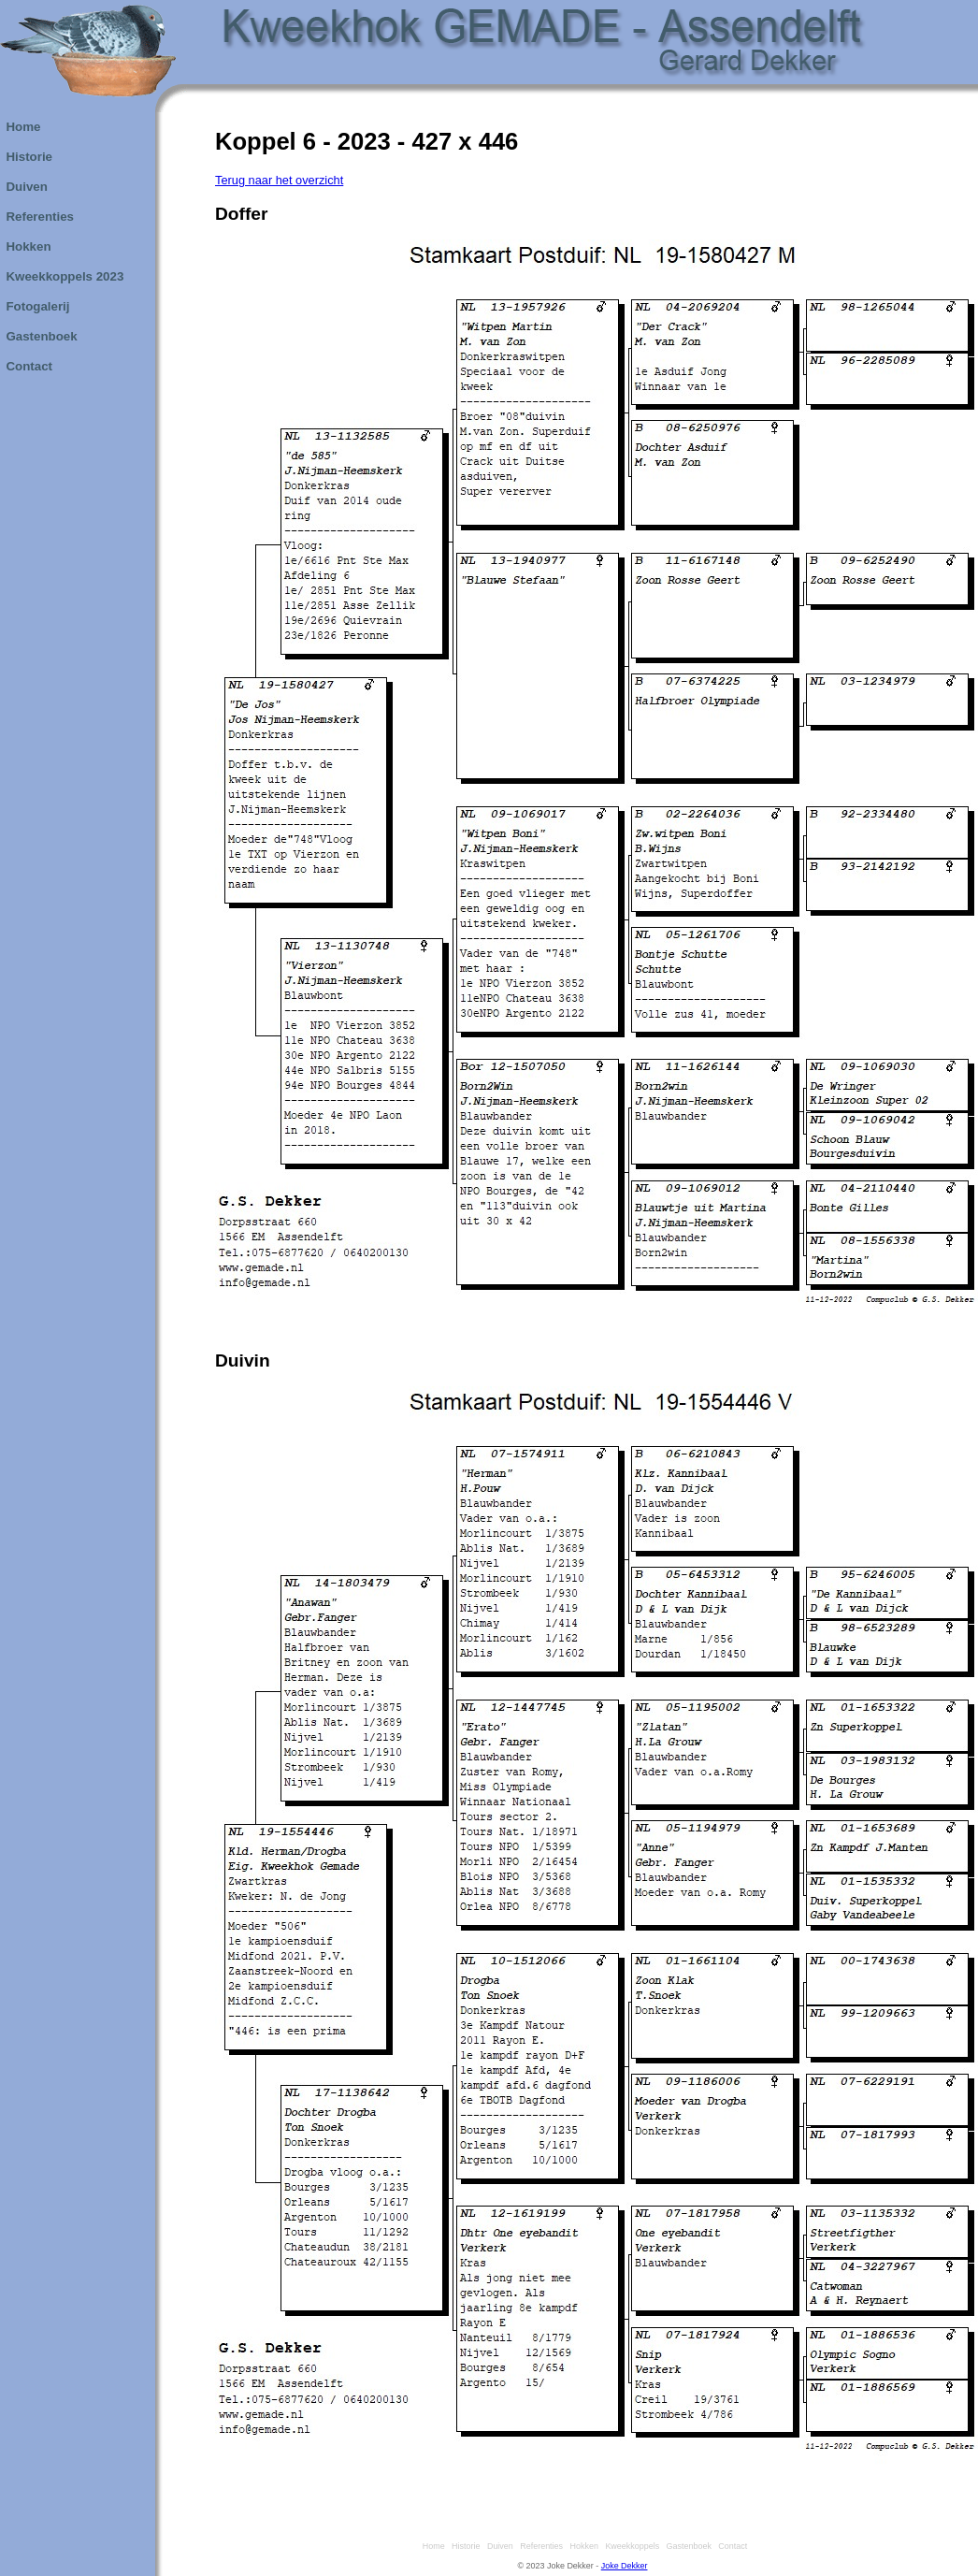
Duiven (497, 2546)
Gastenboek (687, 2546)
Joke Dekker (624, 2565)
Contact (730, 2546)
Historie (463, 2546)
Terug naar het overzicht (279, 180)
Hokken (582, 2546)
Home (431, 2546)
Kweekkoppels (629, 2546)
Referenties (539, 2546)
